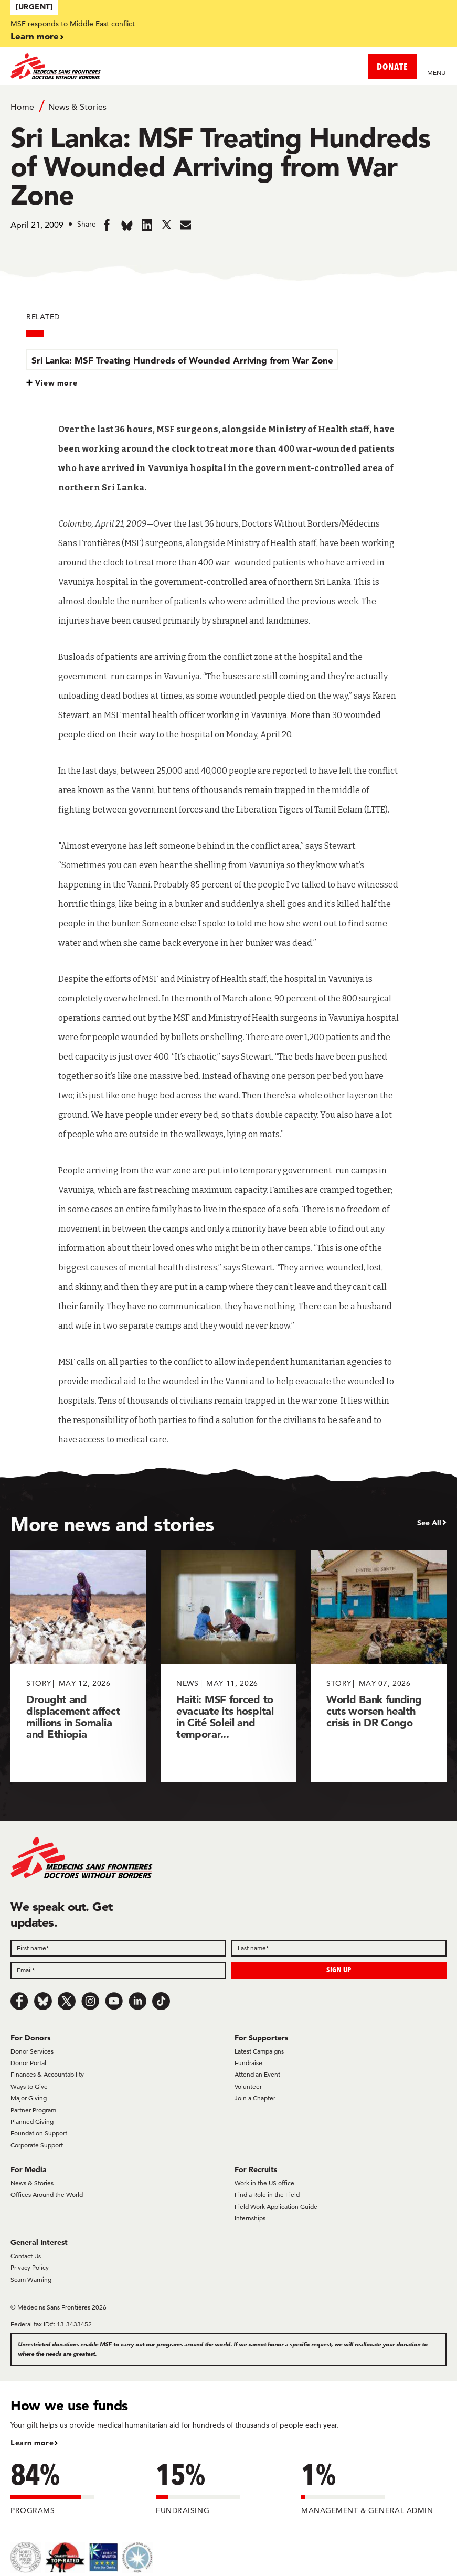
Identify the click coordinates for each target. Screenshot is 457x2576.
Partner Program (33, 2110)
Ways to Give (29, 2086)
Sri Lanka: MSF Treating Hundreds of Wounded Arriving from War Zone (182, 360)
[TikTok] (161, 2001)
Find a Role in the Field (267, 2194)
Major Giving (28, 2098)
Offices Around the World (46, 2194)
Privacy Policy (29, 2267)
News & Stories (77, 107)
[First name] (118, 1948)
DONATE (392, 66)
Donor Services (32, 2051)
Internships (250, 2218)
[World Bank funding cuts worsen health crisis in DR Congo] (379, 1666)
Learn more (34, 35)
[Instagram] (90, 2001)
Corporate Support (36, 2145)
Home (22, 107)
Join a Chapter (255, 2098)
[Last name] (339, 1948)
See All (429, 1523)
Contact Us (25, 2256)
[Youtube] (114, 2001)
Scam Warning (30, 2279)
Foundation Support (38, 2133)
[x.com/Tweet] (67, 2001)
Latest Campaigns (259, 2051)
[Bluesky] (43, 2001)
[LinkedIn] (137, 2001)
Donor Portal (28, 2063)
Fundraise (248, 2063)
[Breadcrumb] (228, 106)
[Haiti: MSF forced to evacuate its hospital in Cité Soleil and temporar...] (228, 1666)
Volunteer (248, 2086)
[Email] (118, 1970)
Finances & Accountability (47, 2074)
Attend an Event (257, 2074)
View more (56, 383)
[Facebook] (19, 2001)
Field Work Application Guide (276, 2206)
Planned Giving (32, 2121)
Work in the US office (264, 2183)
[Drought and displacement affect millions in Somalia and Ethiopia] (78, 1666)
